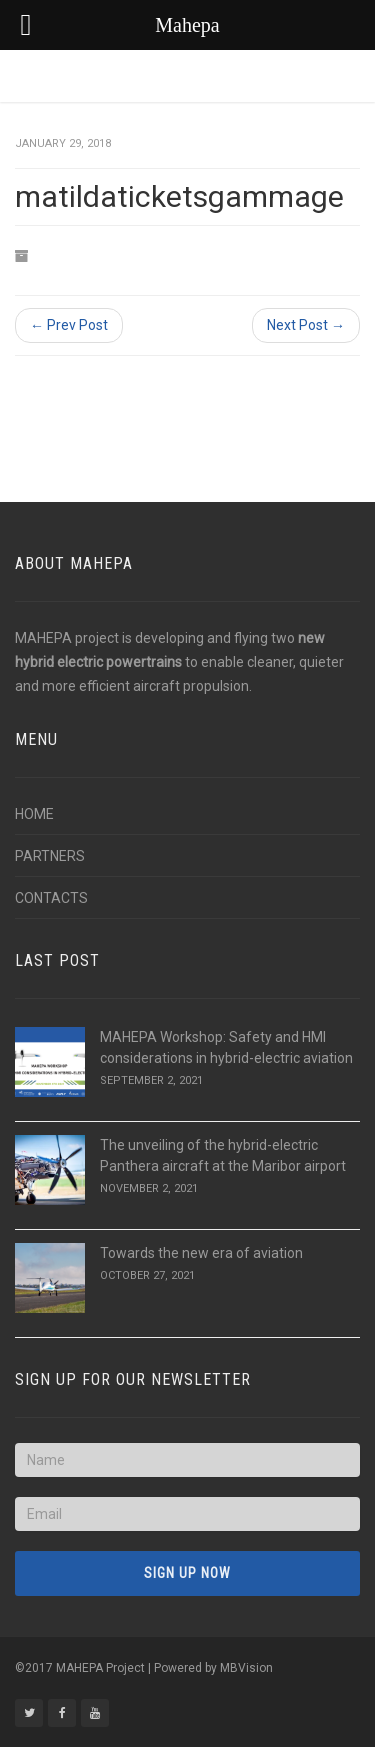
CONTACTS (51, 898)
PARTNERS (50, 856)
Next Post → (306, 325)
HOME (34, 814)
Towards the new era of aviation (201, 1253)
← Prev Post (69, 325)
